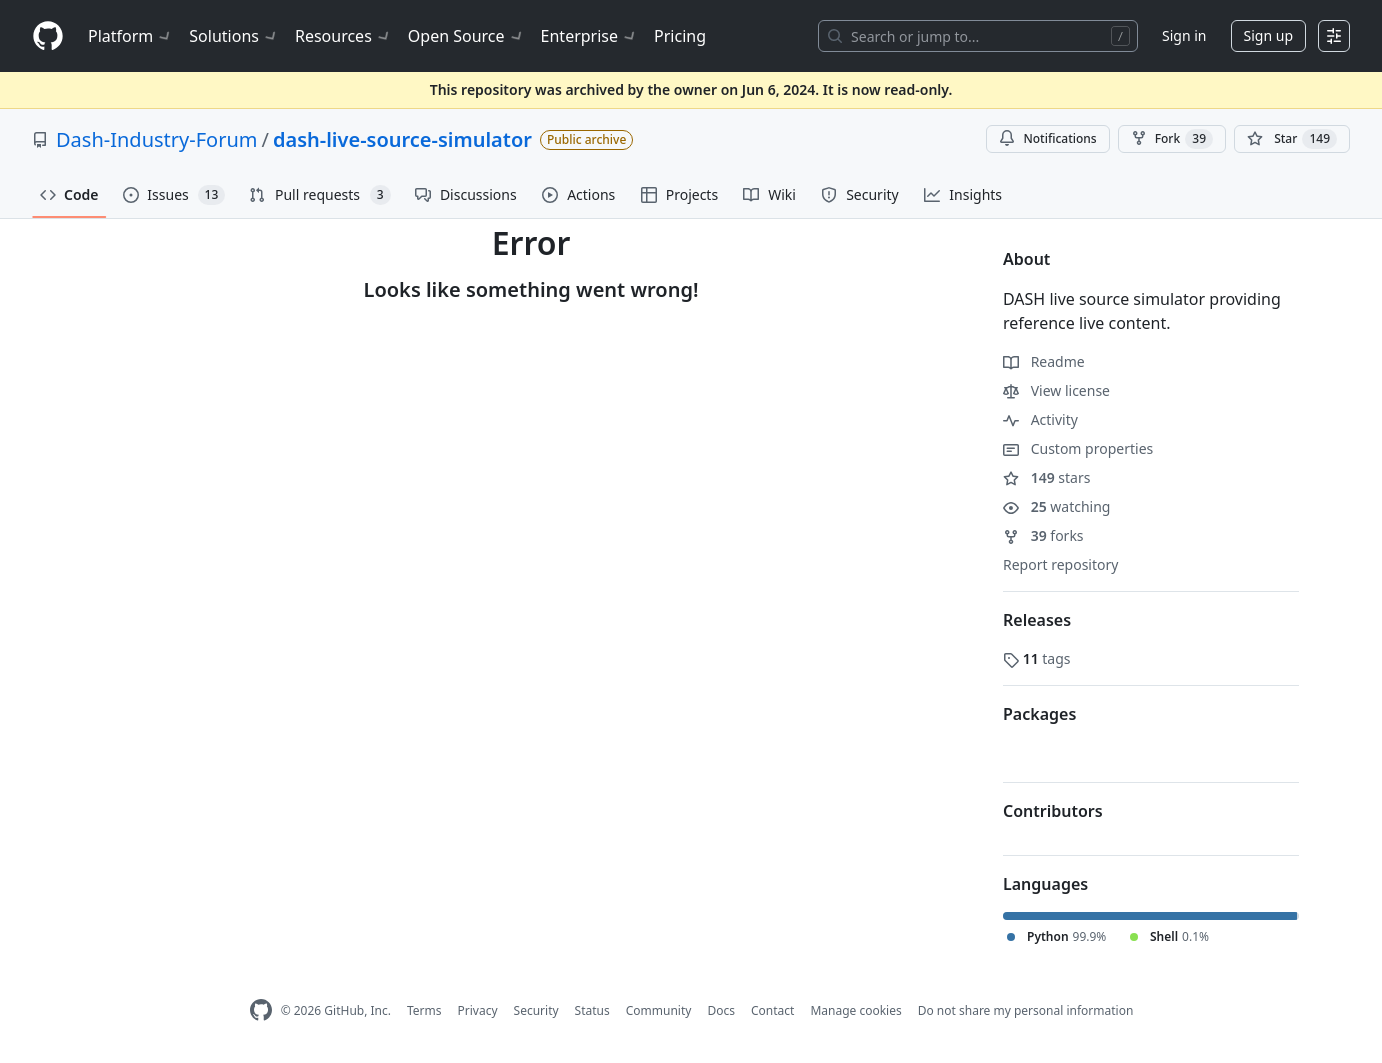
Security (536, 1010)
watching (1056, 506)
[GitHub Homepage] (261, 1010)
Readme (1044, 361)
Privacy (478, 1010)
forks (1043, 535)
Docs (721, 1010)
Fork (1172, 139)
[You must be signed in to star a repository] (1292, 139)
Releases (1037, 620)
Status (592, 1010)
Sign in (1184, 35)
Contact (772, 1010)
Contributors (1053, 811)
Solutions (234, 36)
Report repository (1060, 564)
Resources (343, 36)
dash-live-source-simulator (402, 139)
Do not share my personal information (1026, 1010)
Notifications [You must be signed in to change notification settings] (1047, 138)
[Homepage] (48, 36)
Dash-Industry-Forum (157, 139)
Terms (424, 1010)
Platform (130, 36)
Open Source (466, 36)
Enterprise (589, 36)
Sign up (1268, 35)
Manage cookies (855, 1010)
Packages (1039, 714)
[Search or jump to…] (978, 36)
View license (1056, 390)
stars (1046, 477)
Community (659, 1010)
